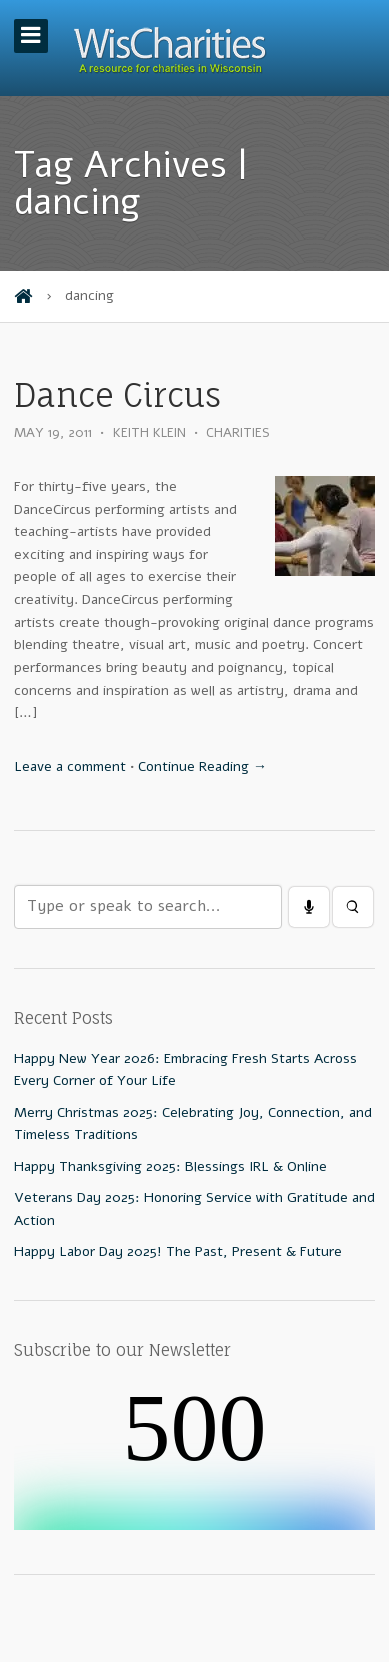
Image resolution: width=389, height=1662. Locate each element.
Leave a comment (70, 766)
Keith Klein (149, 433)
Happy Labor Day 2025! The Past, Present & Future (178, 1251)
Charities (238, 433)
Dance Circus (117, 395)
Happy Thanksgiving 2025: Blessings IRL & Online (170, 1166)
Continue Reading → (202, 766)
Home (23, 296)
